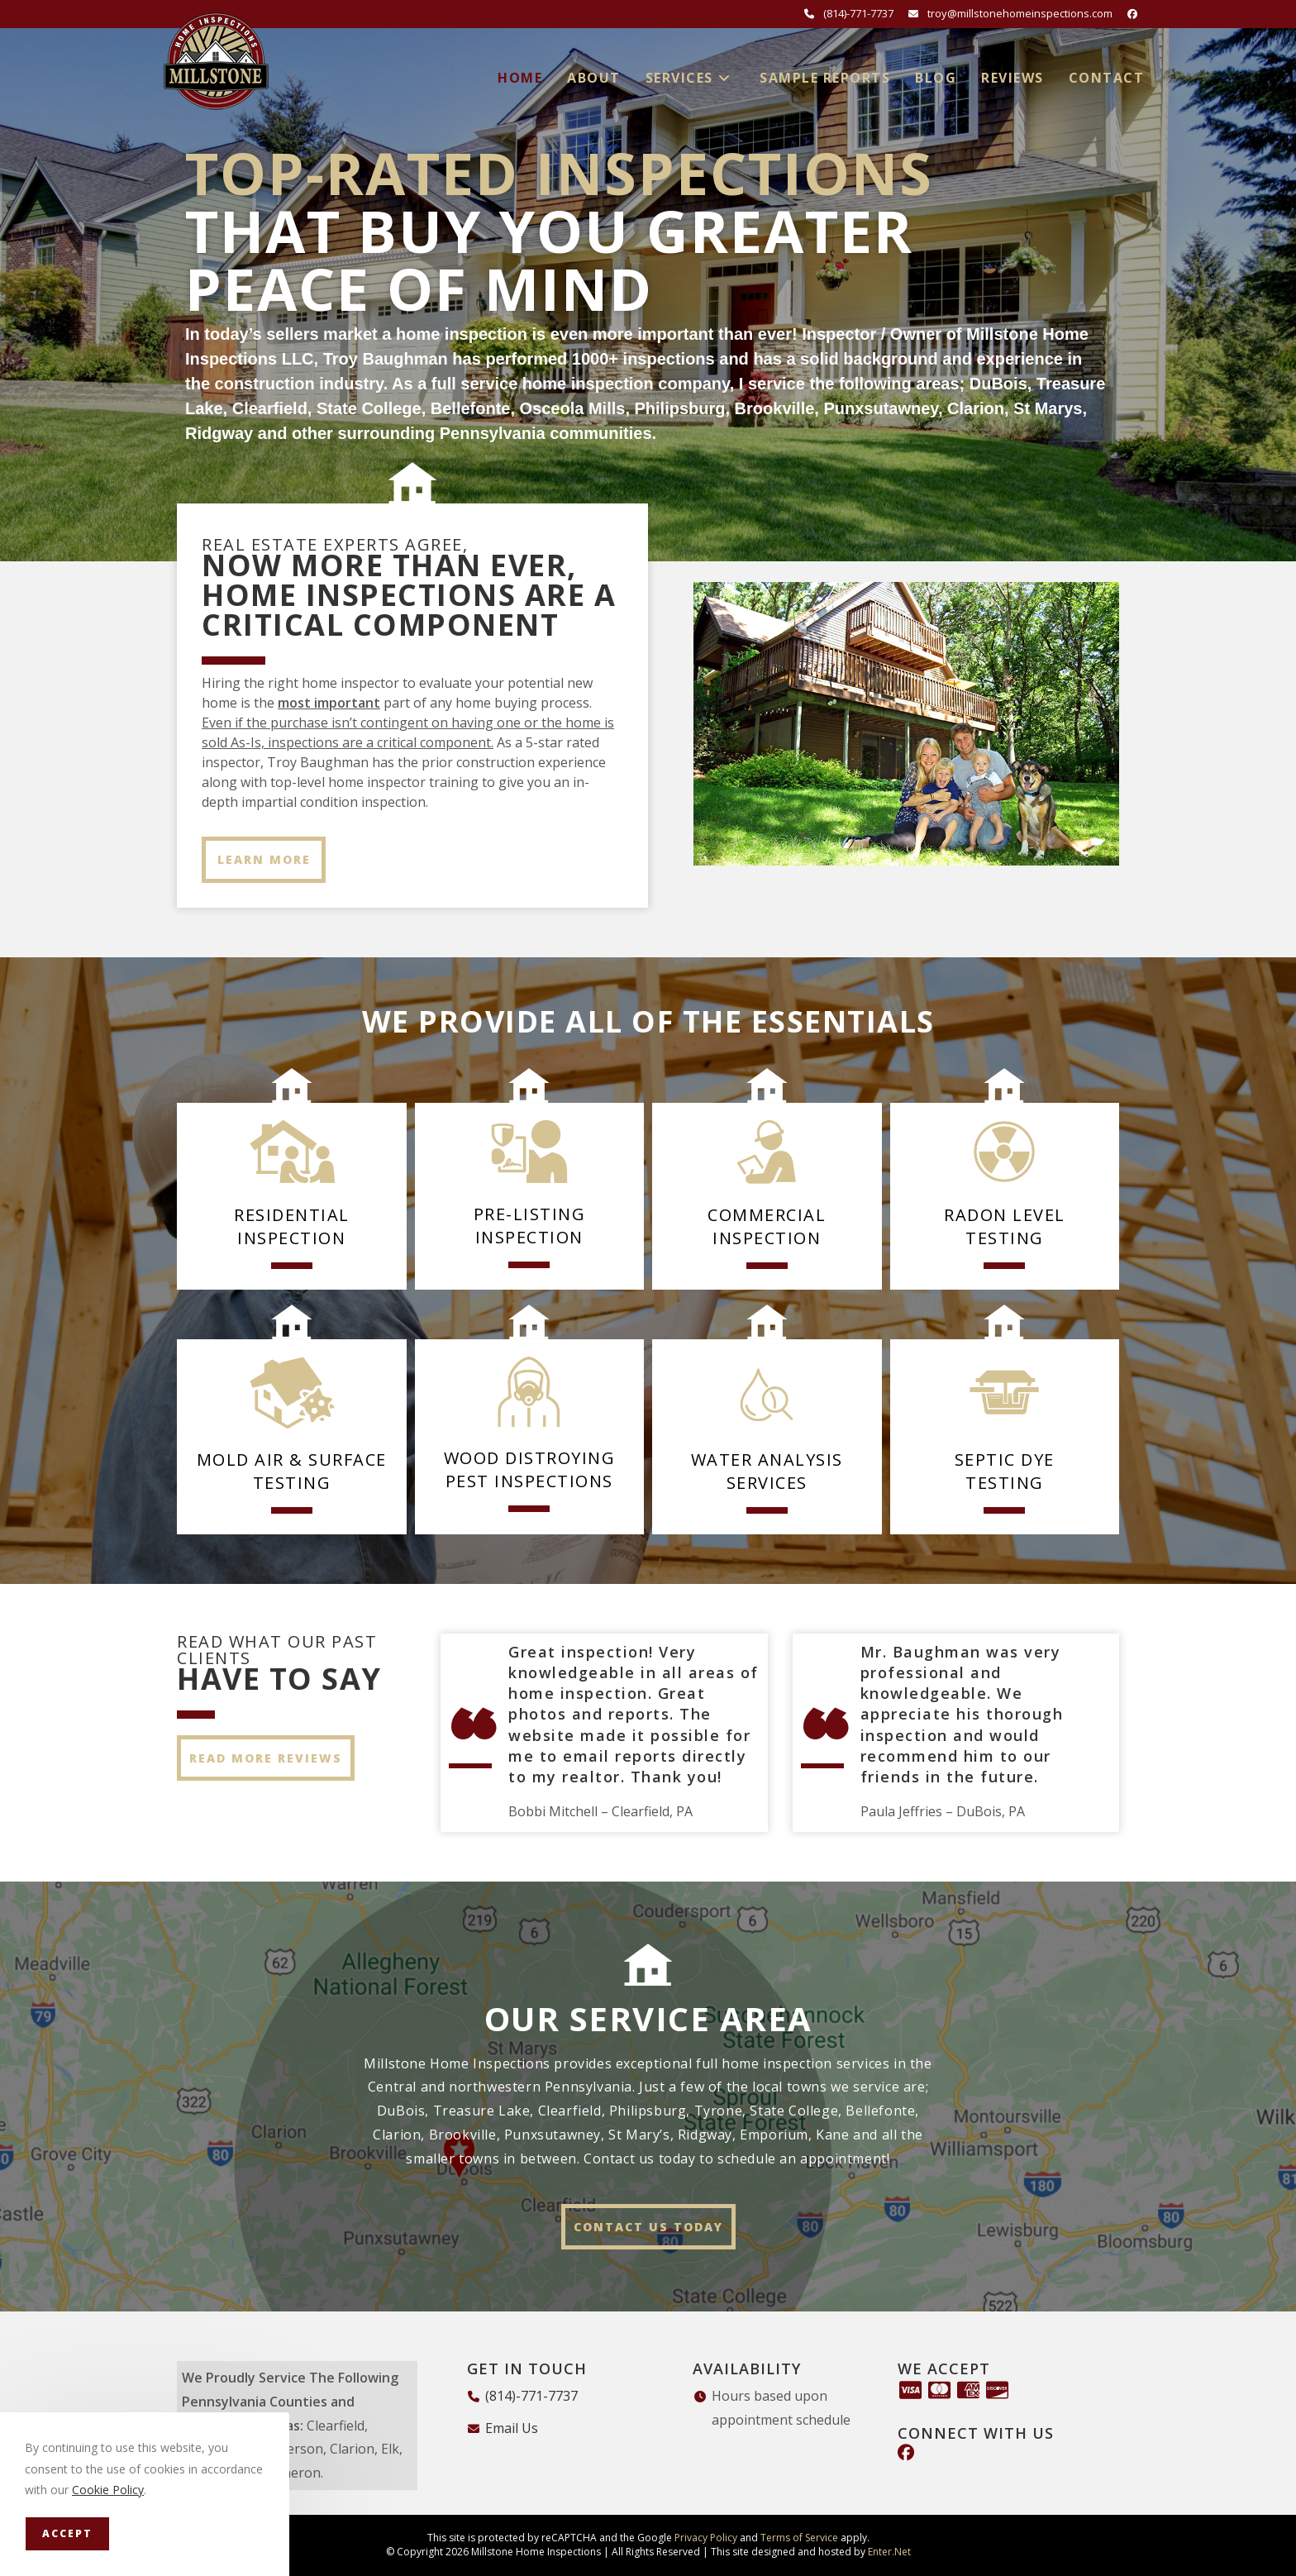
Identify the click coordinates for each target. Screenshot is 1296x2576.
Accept (67, 2533)
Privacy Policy (705, 2538)
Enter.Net (889, 2552)
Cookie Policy (108, 2489)
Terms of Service (799, 2538)
